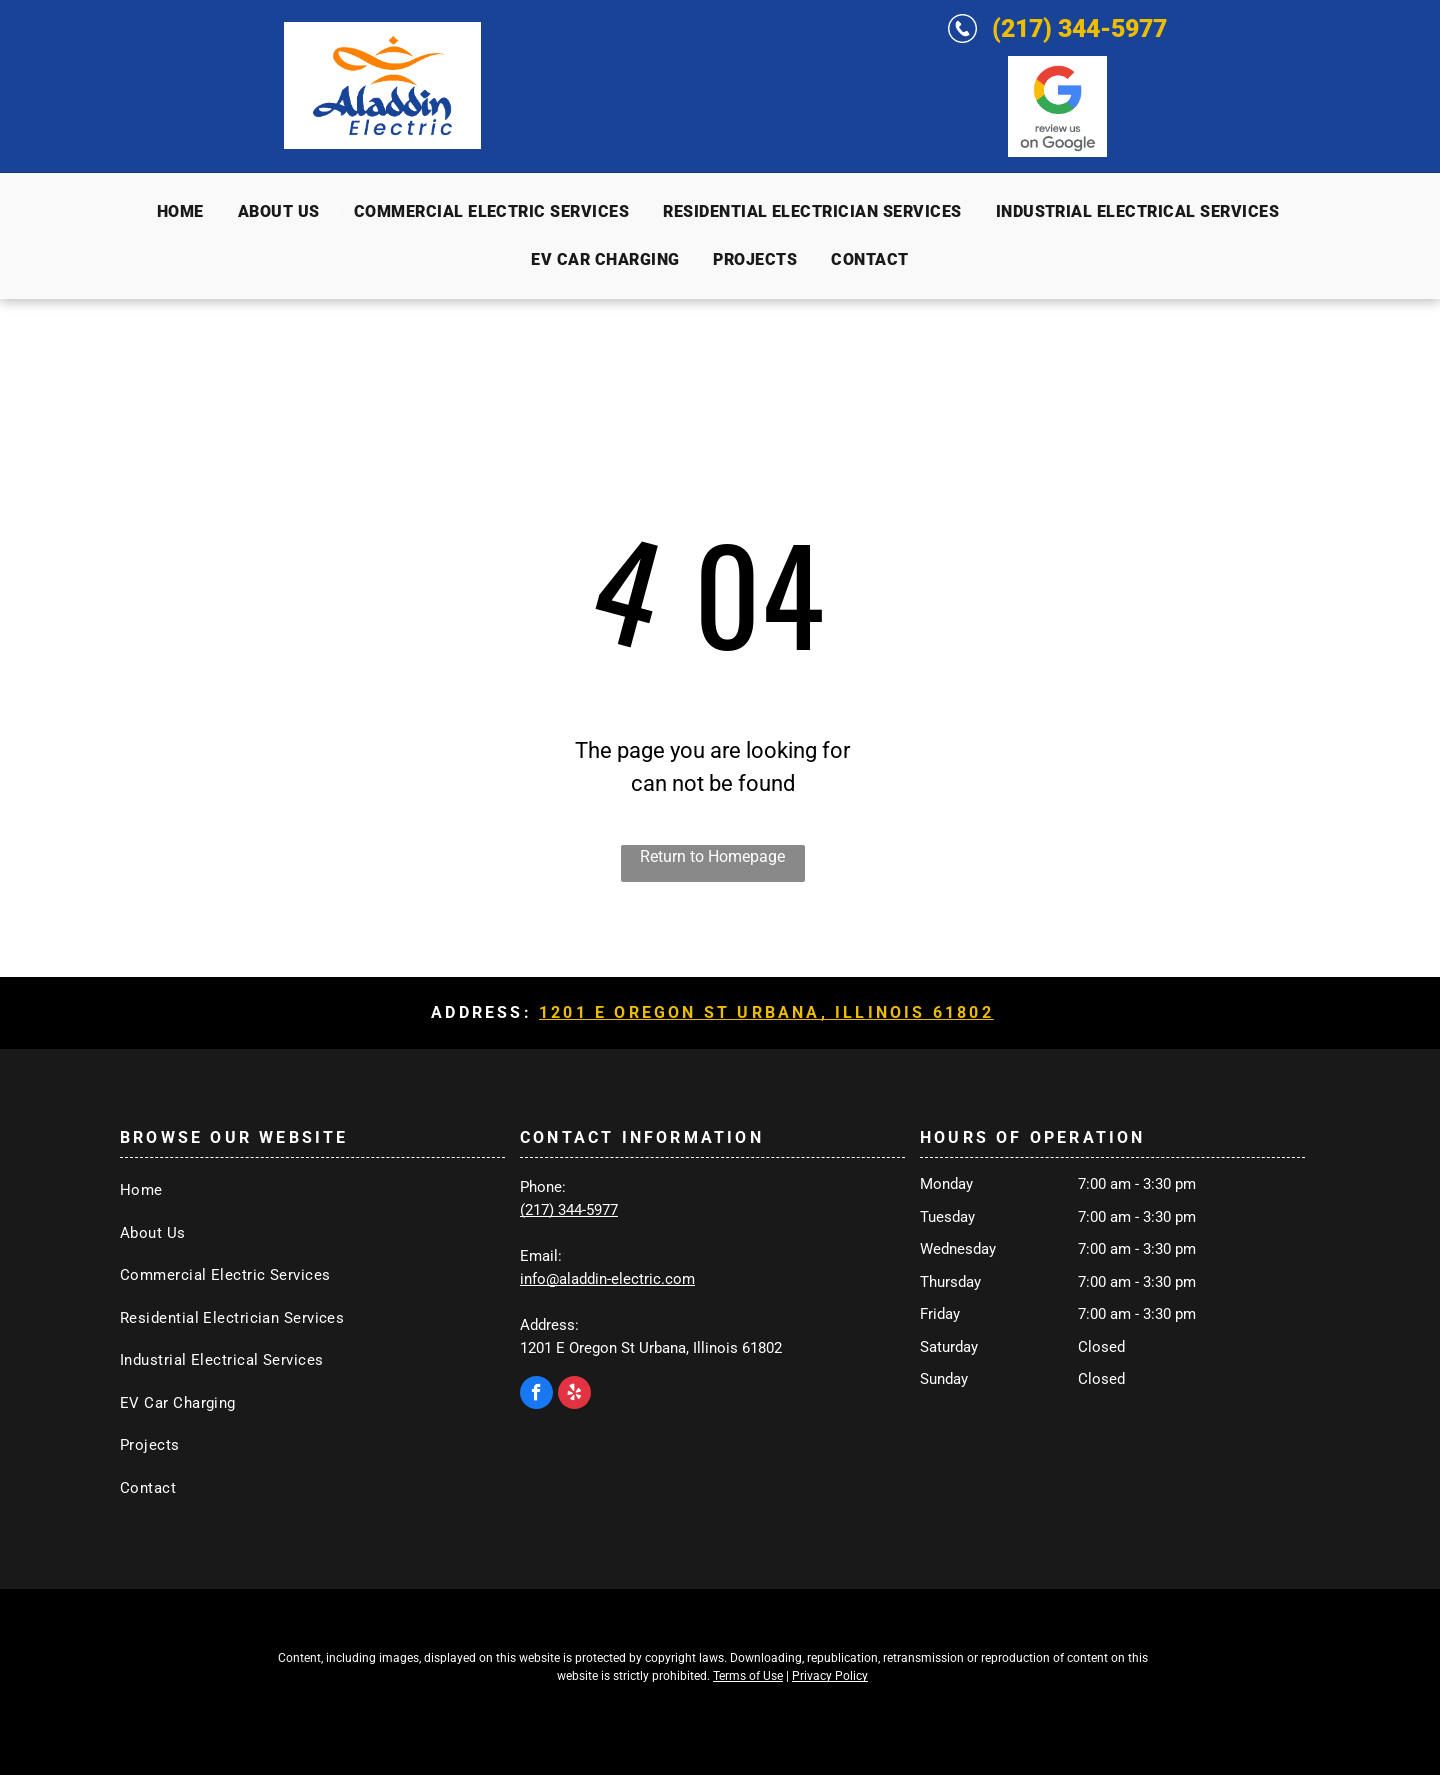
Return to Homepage (712, 856)
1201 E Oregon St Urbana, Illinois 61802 (766, 1012)
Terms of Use (748, 1676)
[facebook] (536, 1395)
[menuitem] (182, 212)
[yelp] (574, 1395)
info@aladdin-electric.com (607, 1279)
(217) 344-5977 (1079, 28)
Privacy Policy (830, 1676)
